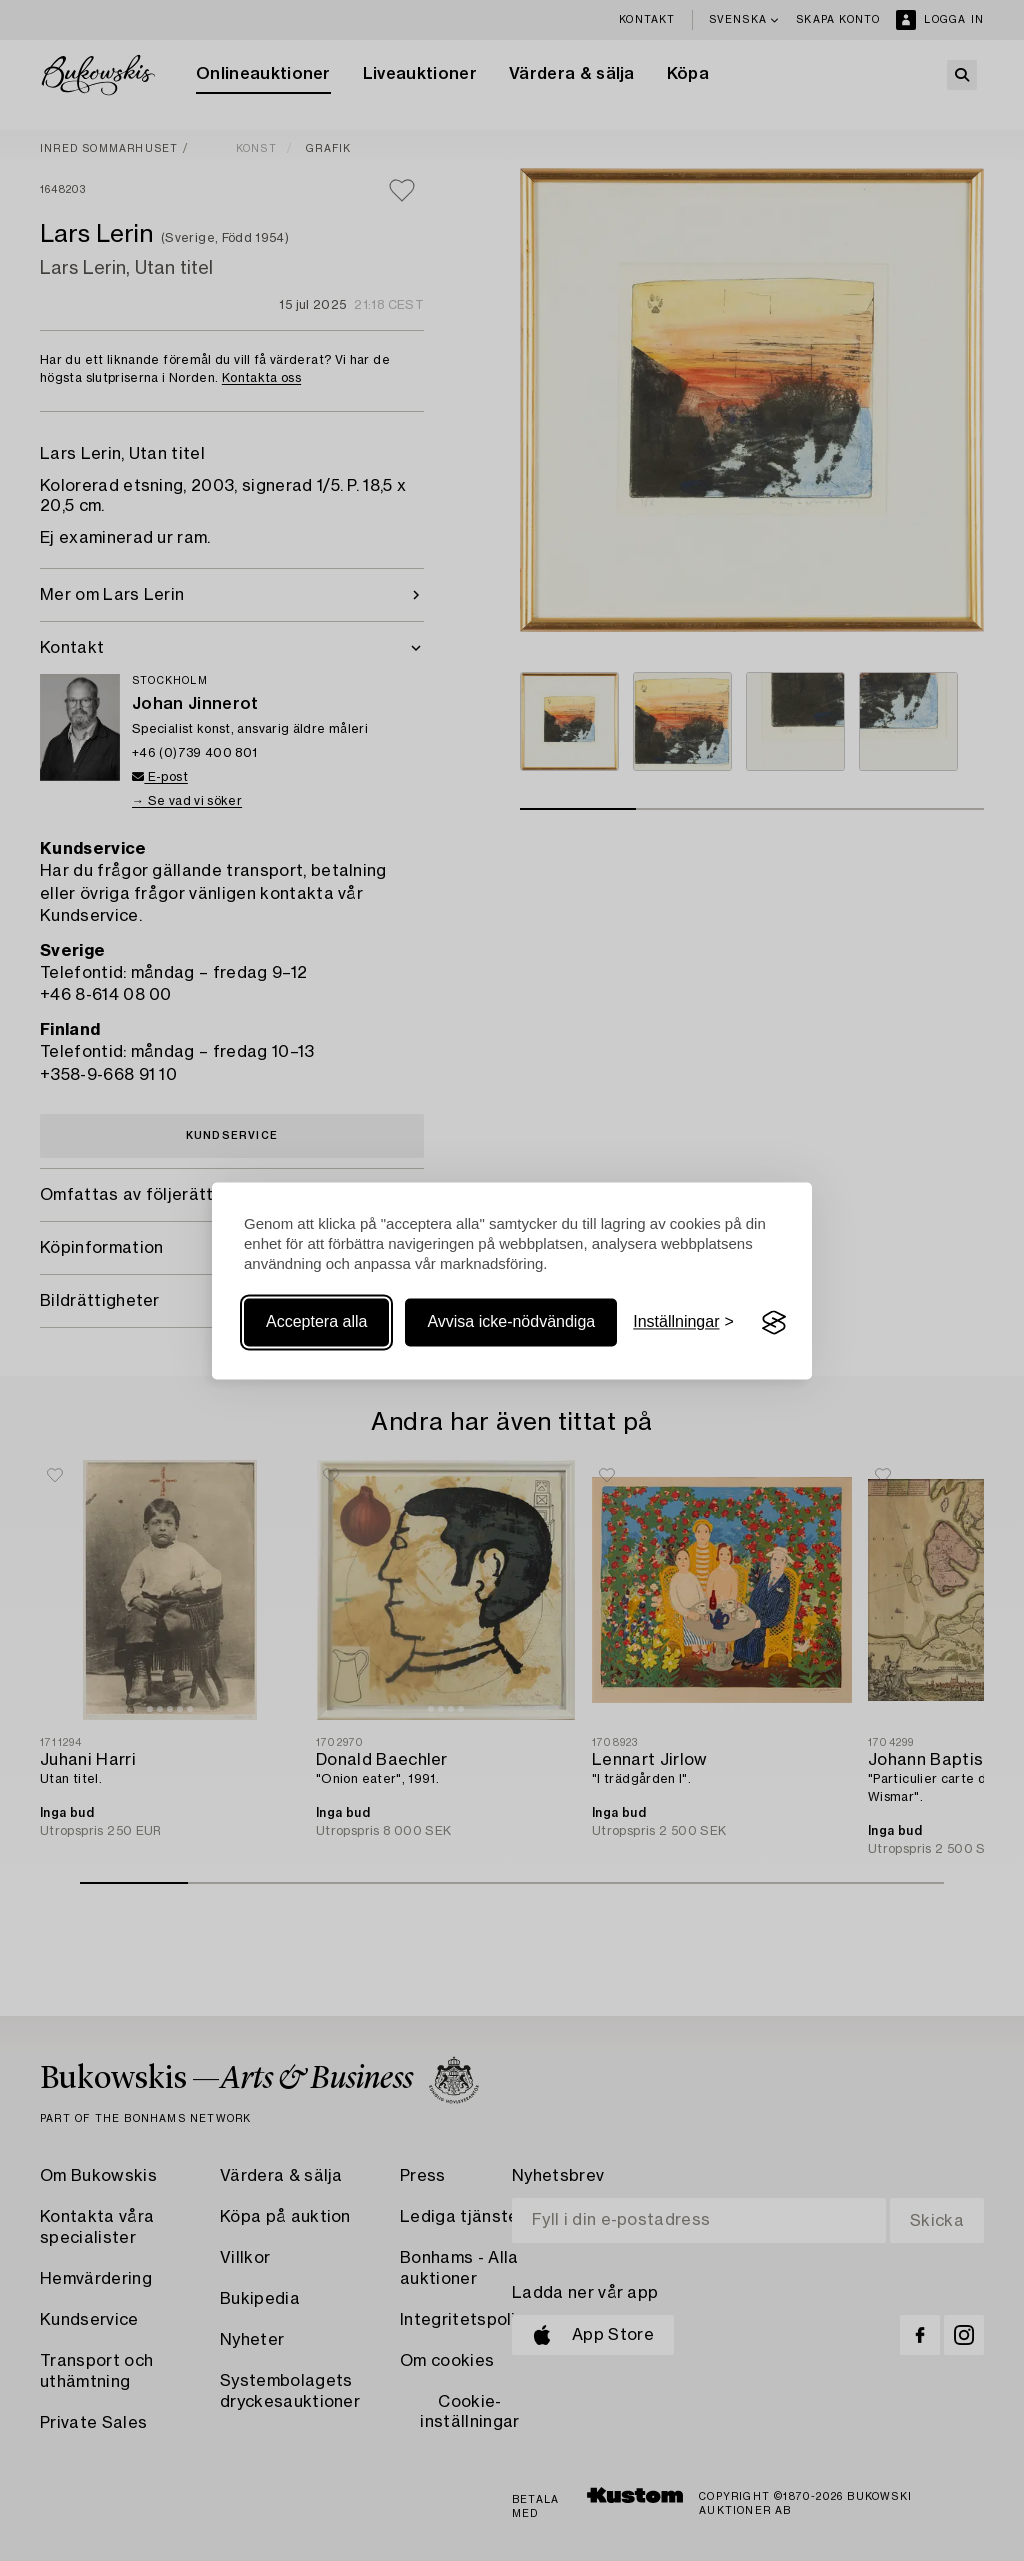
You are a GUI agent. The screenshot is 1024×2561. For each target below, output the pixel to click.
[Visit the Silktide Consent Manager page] (774, 1323)
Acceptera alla (316, 1322)
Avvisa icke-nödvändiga (511, 1322)
